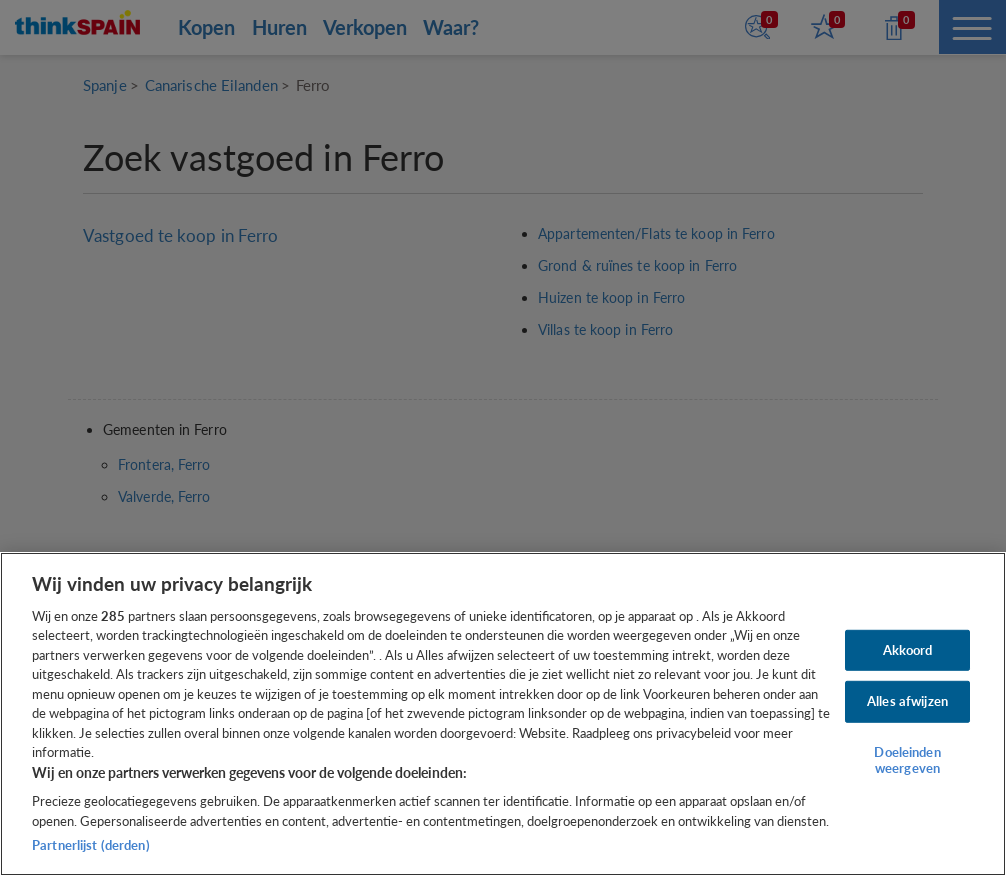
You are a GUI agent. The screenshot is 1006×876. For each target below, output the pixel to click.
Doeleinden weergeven (907, 760)
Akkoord (908, 650)
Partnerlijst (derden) (91, 845)
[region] (503, 714)
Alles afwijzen (907, 701)
